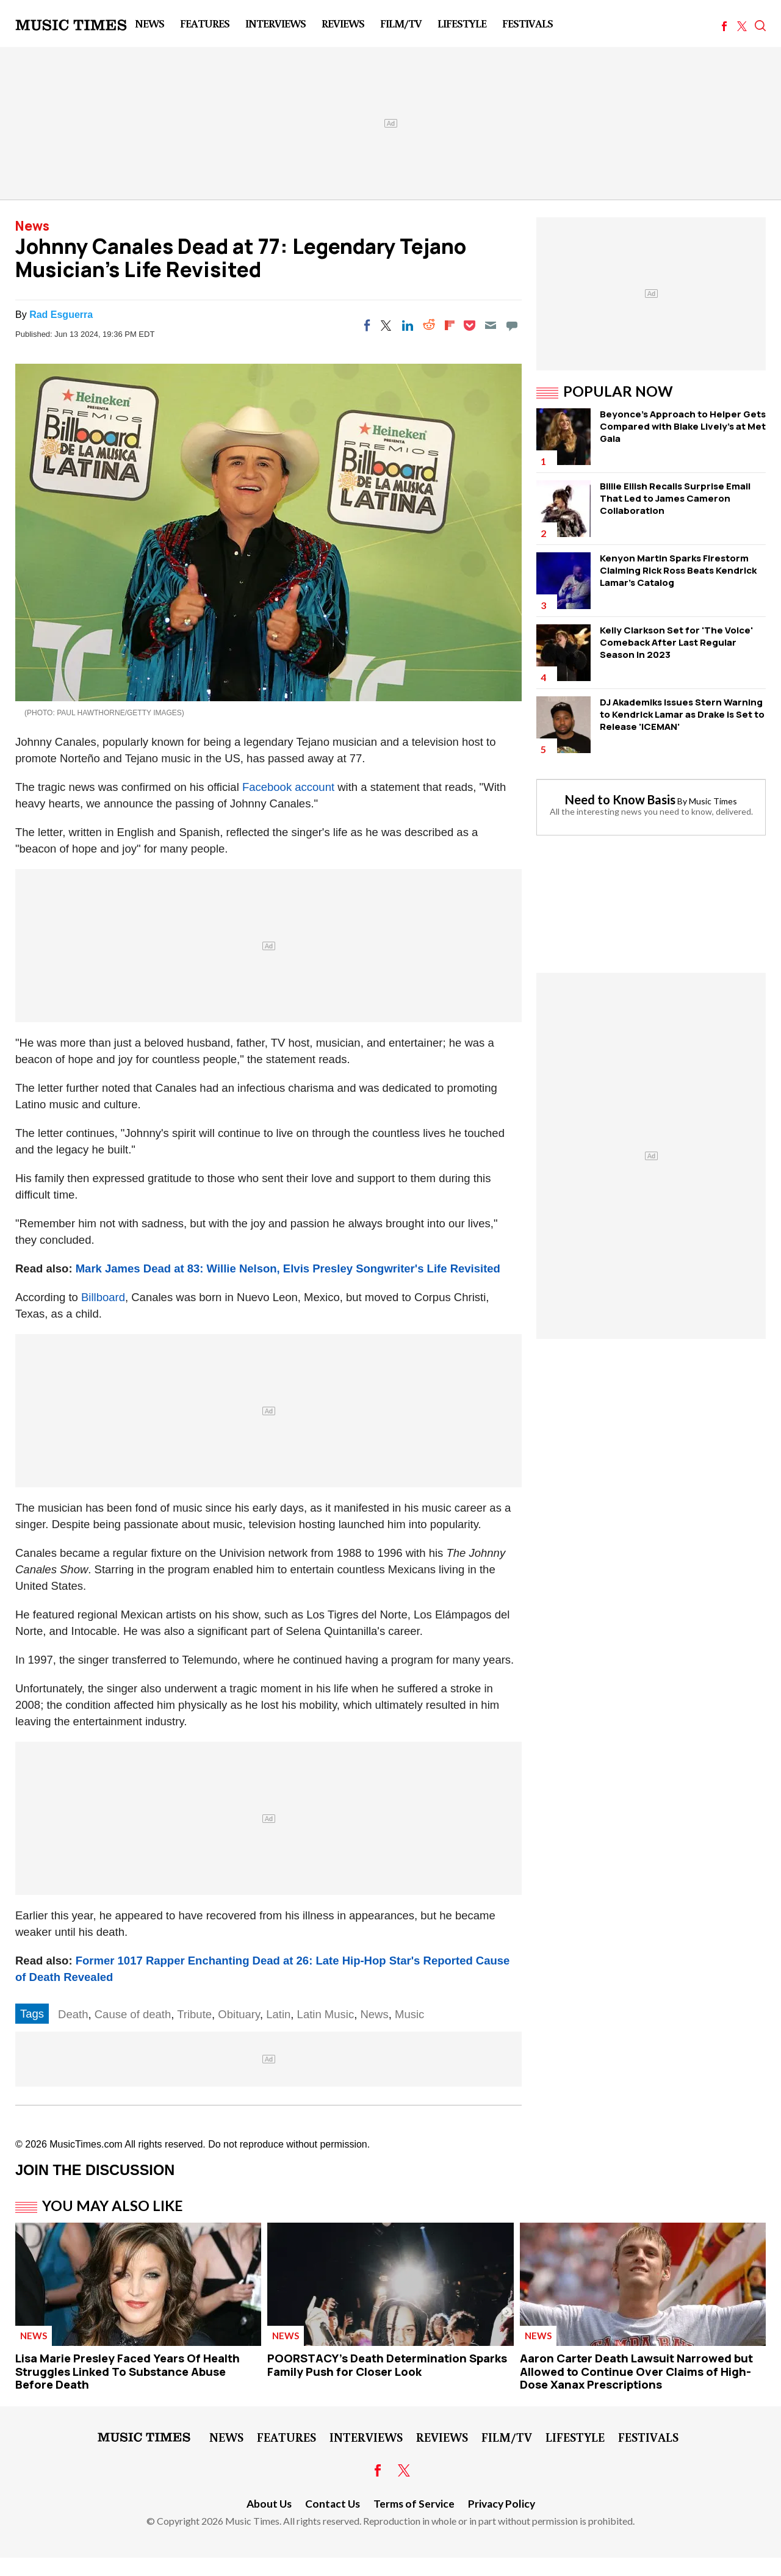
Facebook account (288, 787)
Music (409, 2014)
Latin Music (326, 2014)
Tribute (194, 2014)
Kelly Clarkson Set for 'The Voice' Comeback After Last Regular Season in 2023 (676, 642)
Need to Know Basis (620, 799)
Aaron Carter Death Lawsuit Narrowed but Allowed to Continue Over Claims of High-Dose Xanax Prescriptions (636, 2371)
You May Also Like (112, 2205)
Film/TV (401, 23)
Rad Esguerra (61, 314)
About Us (269, 2503)
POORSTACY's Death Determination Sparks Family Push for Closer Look (387, 2364)
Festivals (527, 23)
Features (204, 23)
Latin (278, 2014)
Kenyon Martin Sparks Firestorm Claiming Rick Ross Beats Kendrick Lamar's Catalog (678, 570)
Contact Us (332, 2503)
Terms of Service (414, 2503)
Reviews (343, 23)
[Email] (490, 325)
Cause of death (133, 2014)
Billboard (103, 1297)
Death (73, 2014)
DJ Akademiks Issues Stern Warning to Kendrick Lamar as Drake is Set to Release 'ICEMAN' (682, 714)
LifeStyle (461, 23)
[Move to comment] (512, 325)
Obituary (239, 2014)
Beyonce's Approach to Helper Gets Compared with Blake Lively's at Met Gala (683, 426)
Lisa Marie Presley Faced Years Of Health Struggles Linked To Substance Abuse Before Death (127, 2371)
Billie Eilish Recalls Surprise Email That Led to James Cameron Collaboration (675, 498)
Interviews (275, 23)
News (149, 23)
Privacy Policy (501, 2503)
